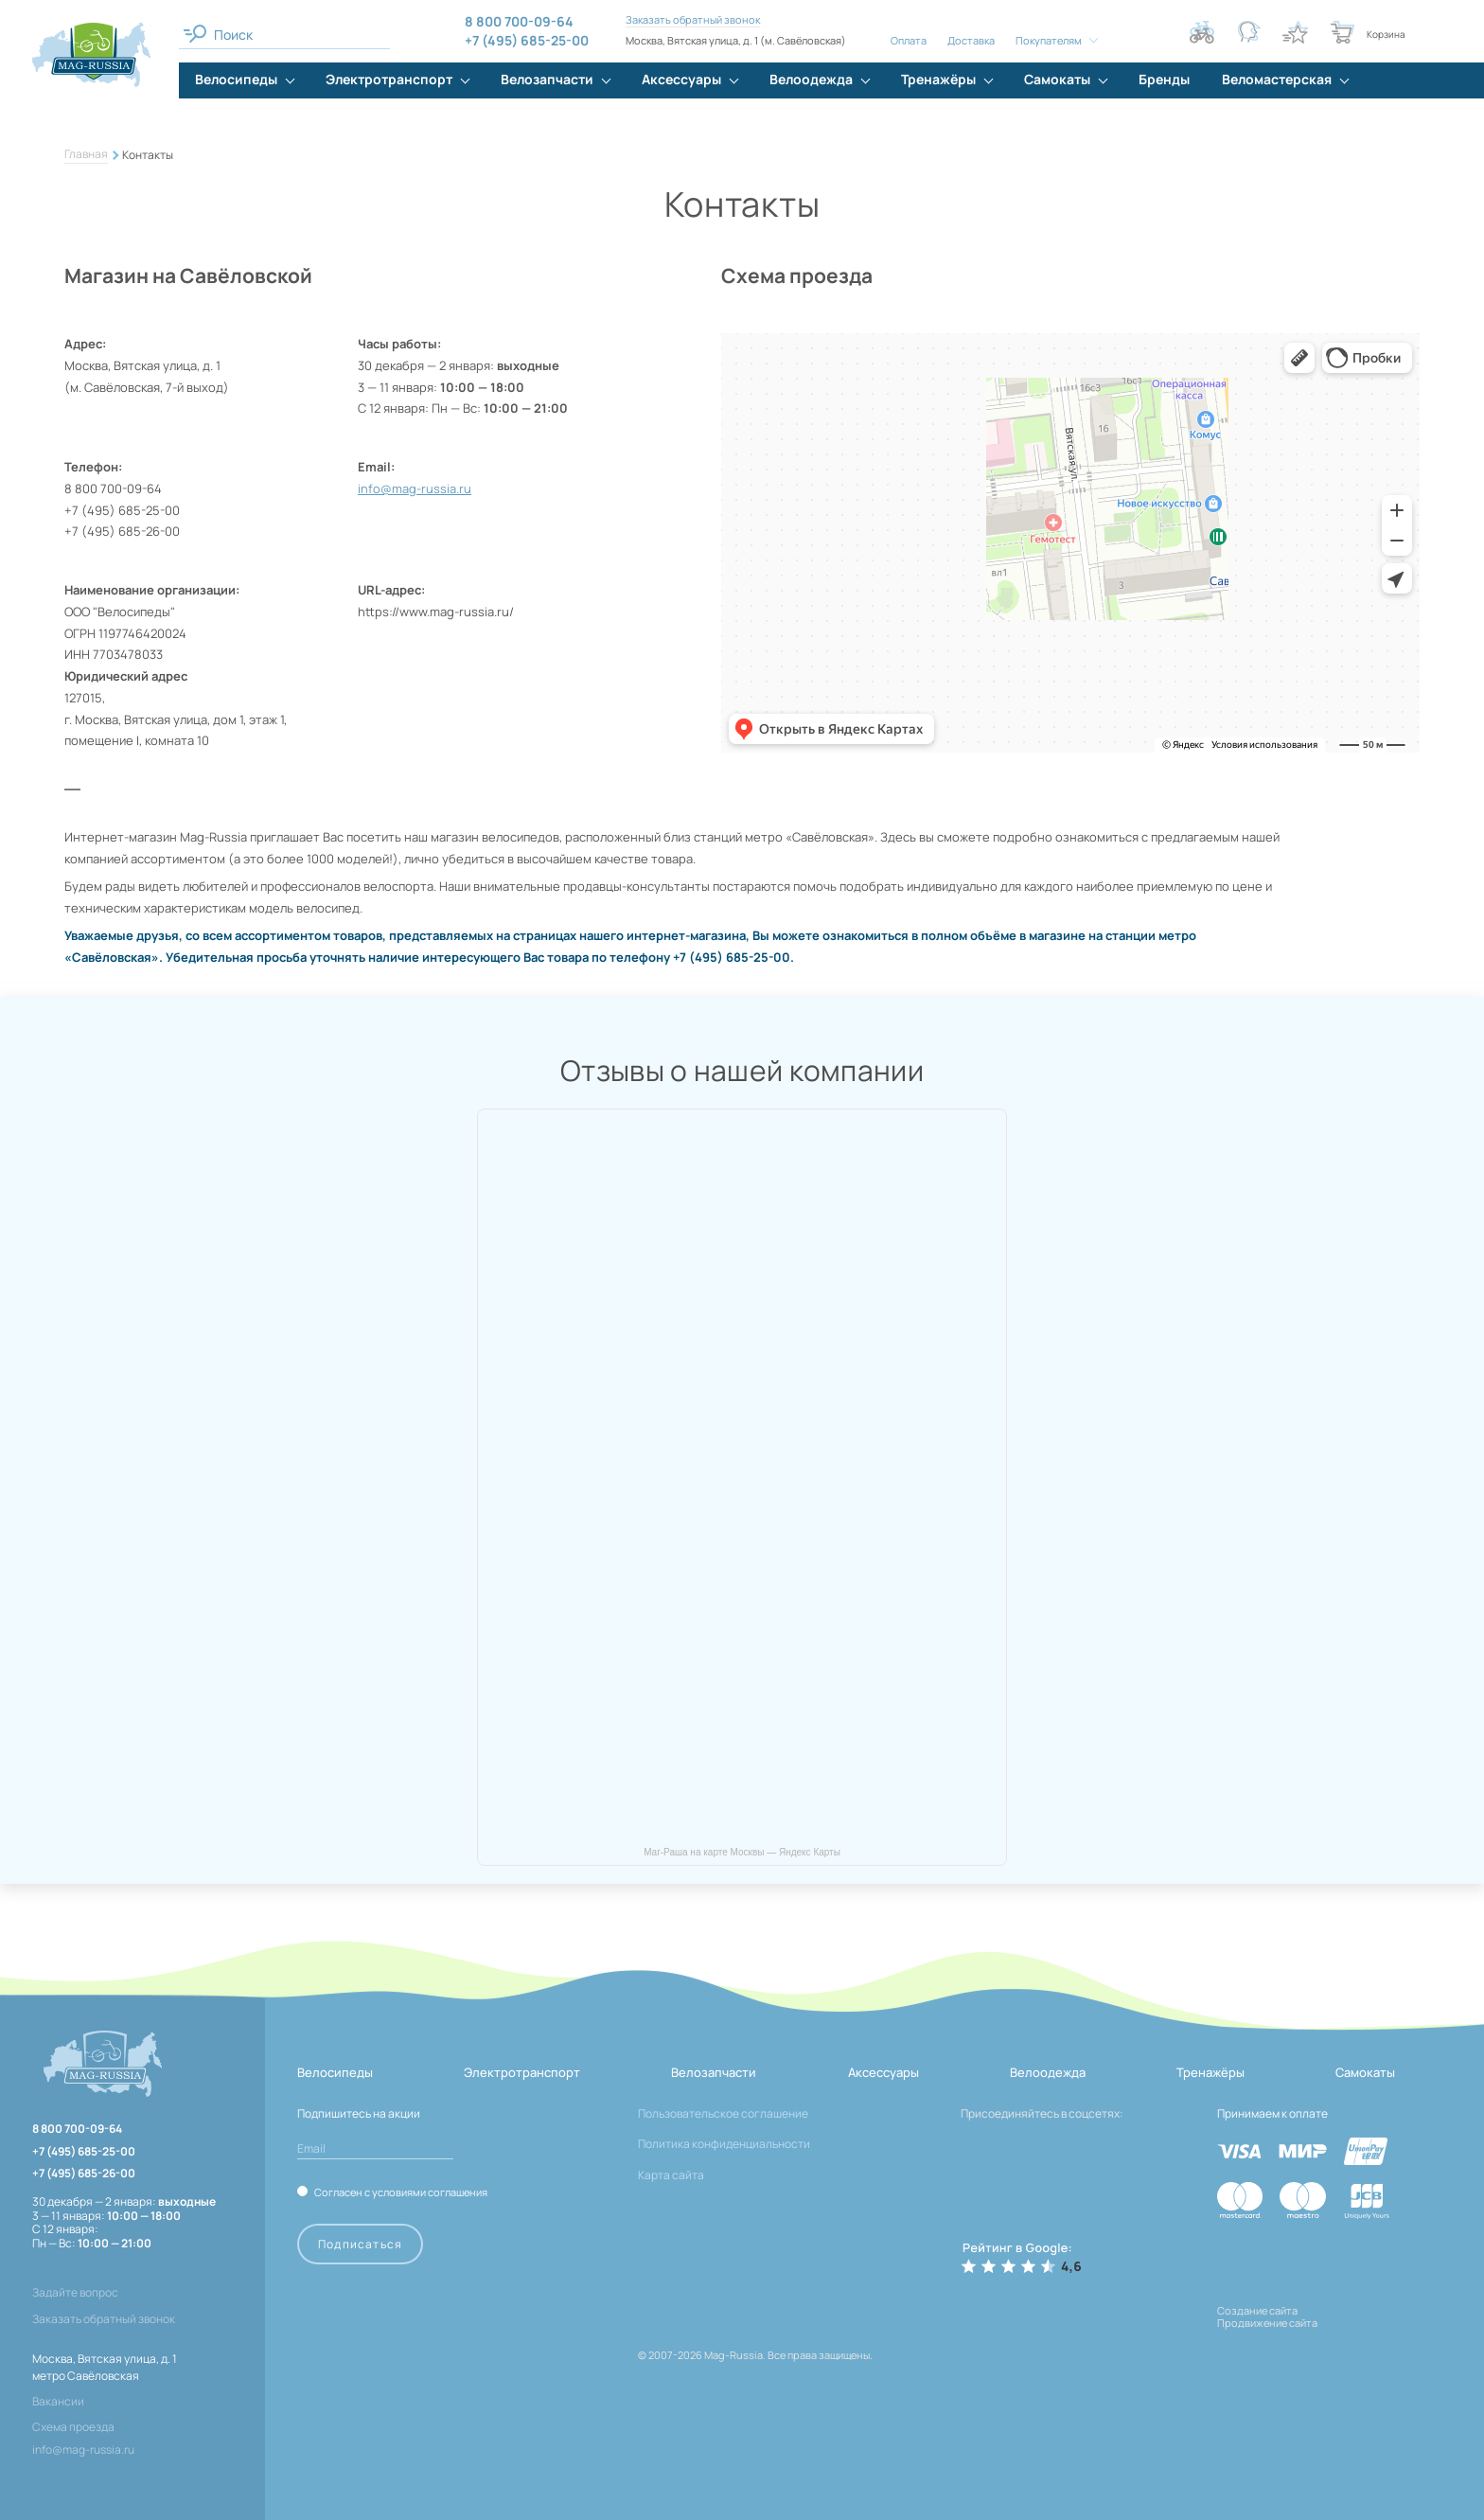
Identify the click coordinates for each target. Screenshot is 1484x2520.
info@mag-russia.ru (414, 488)
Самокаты (1365, 2072)
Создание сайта (1257, 2310)
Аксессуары (883, 2072)
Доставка (971, 40)
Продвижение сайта (1267, 2322)
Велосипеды (335, 2072)
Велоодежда (1048, 2072)
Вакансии (58, 2401)
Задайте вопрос (75, 2292)
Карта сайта (671, 2175)
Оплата (909, 40)
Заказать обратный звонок (693, 19)
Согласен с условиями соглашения (400, 2191)
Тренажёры (1210, 2072)
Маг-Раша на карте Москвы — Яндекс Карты (742, 1852)
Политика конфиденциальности (724, 2144)
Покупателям (1049, 40)
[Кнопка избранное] (1295, 32)
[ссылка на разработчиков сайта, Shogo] (1331, 2342)
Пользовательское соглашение (723, 2113)
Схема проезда (73, 2427)
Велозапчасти (713, 2072)
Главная (86, 154)
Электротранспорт (522, 2072)
